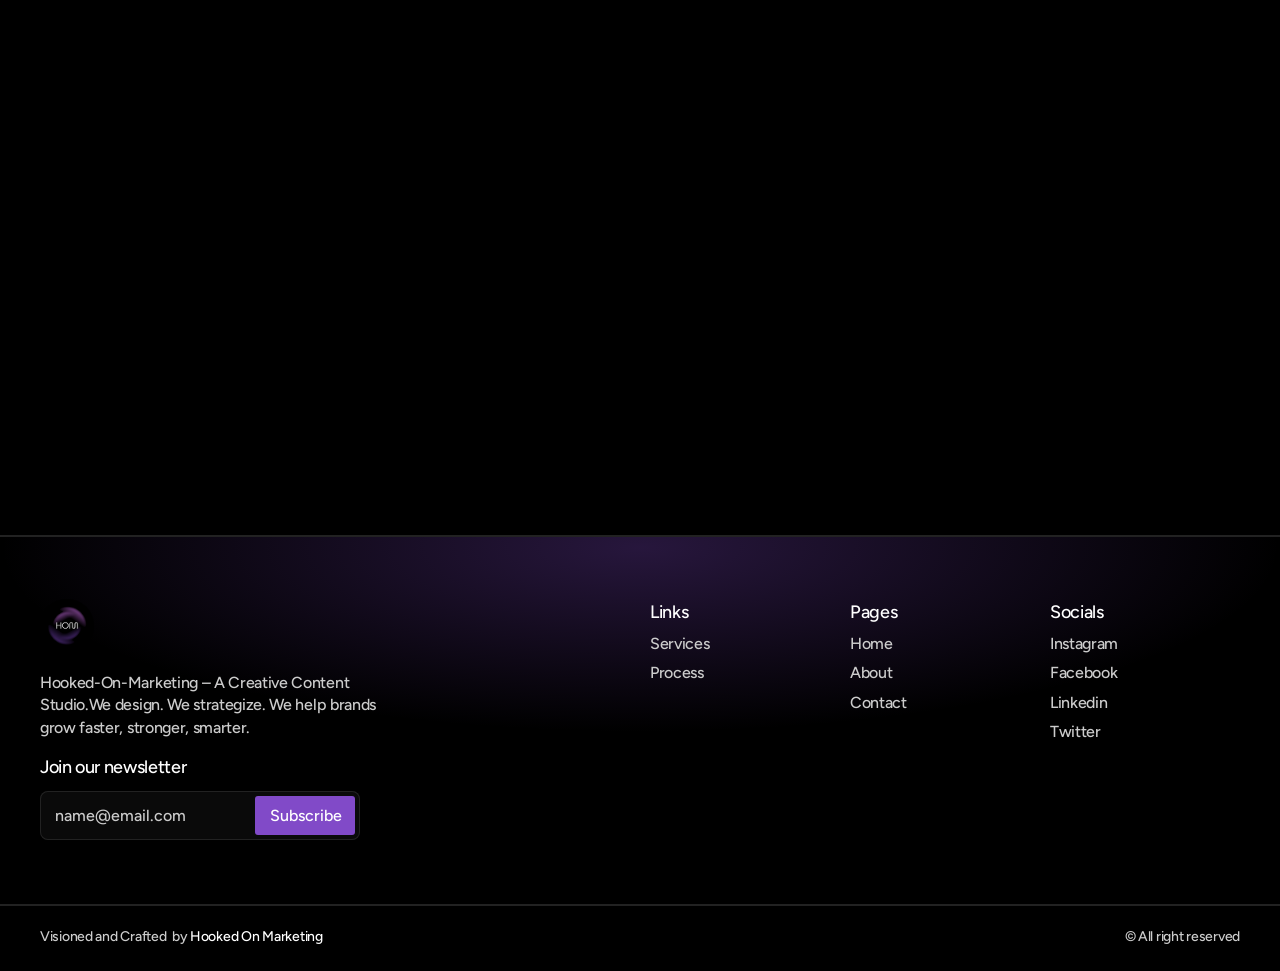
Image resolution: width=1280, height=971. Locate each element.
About (871, 672)
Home (871, 643)
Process (677, 672)
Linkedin (1078, 702)
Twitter (1075, 731)
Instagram (1084, 643)
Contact (878, 702)
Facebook (1083, 672)
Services (679, 643)
